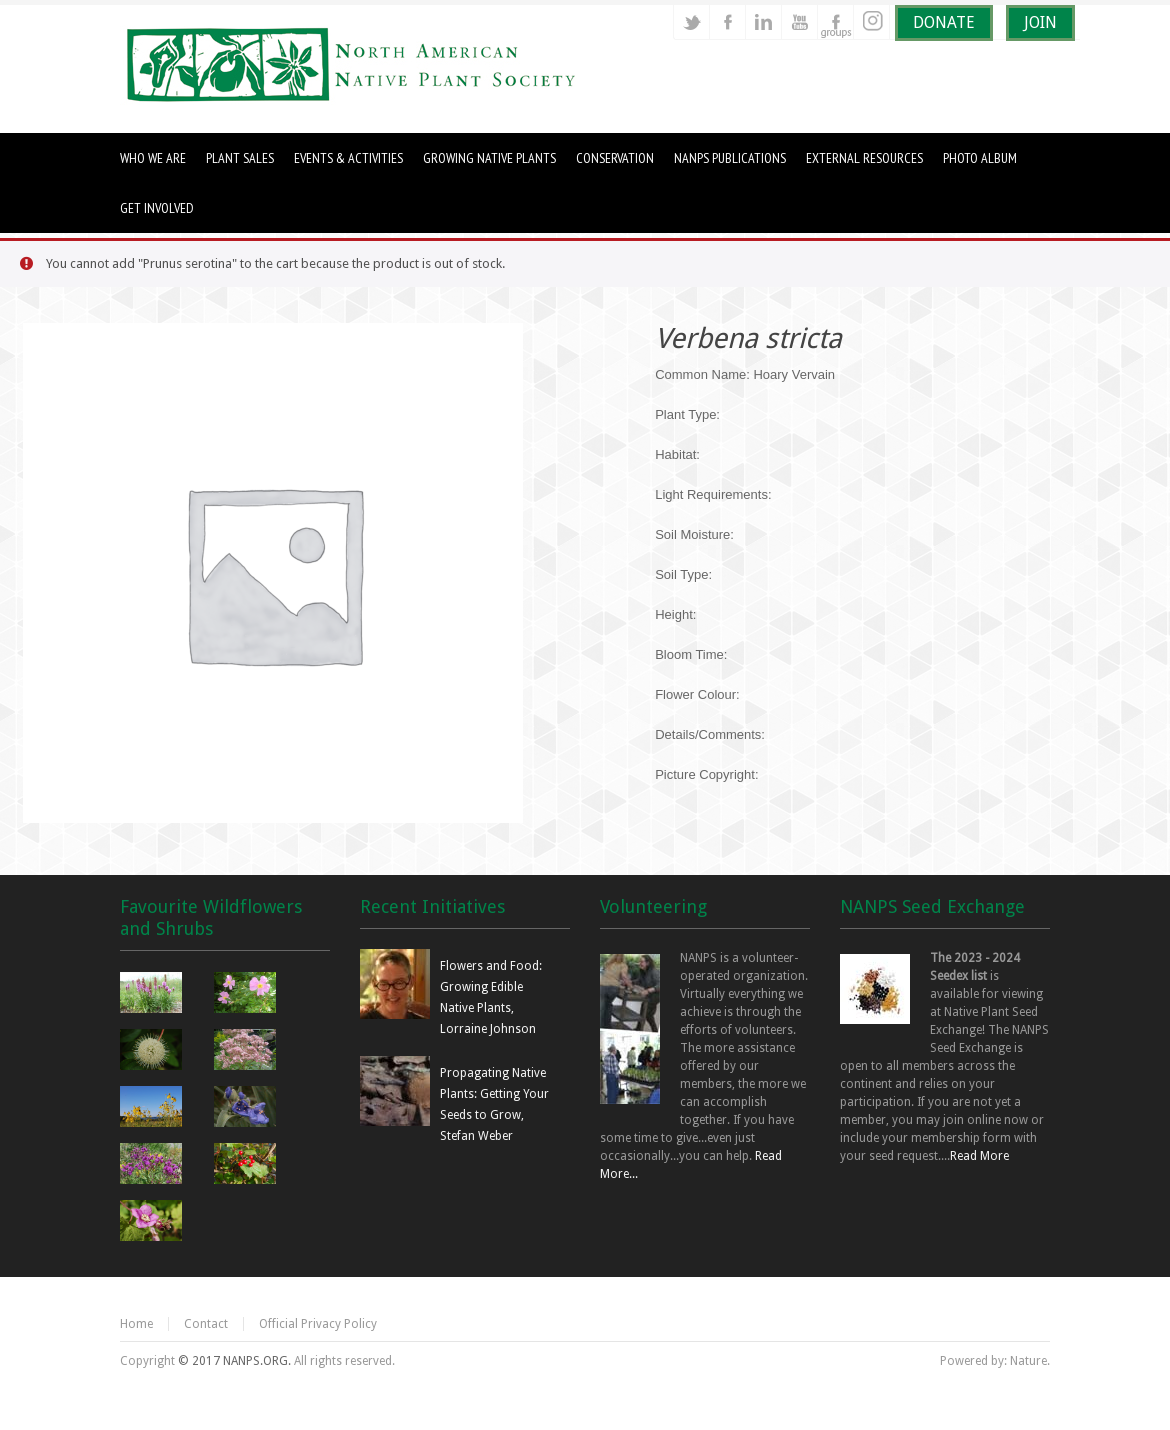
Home (136, 1324)
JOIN (1040, 22)
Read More (979, 1156)
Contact (206, 1324)
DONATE (944, 22)
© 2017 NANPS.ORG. (234, 1361)
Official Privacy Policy (318, 1324)
